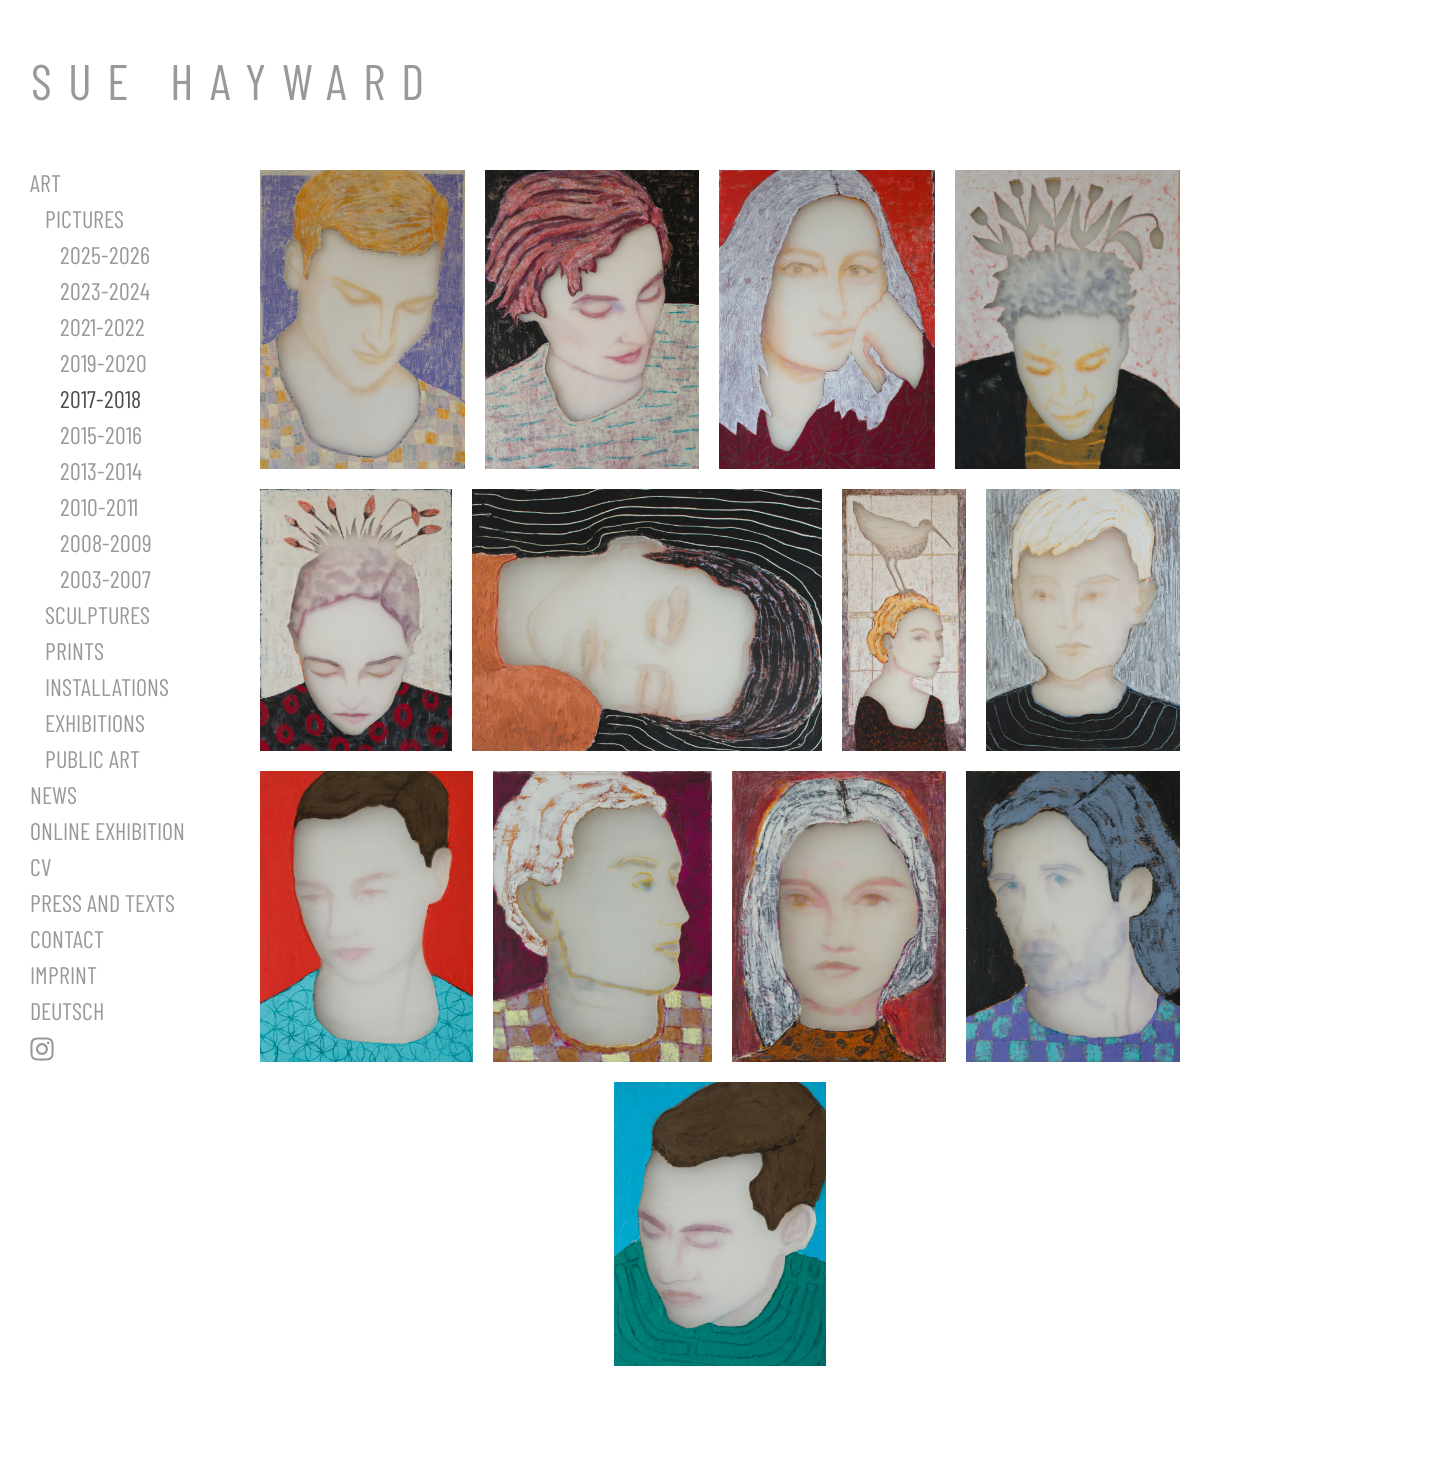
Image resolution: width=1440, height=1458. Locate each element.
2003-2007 (105, 578)
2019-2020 (103, 362)
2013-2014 (101, 470)
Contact (67, 938)
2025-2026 (105, 254)
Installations (107, 686)
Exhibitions (95, 722)
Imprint (63, 974)
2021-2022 (102, 326)
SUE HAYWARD (235, 80)
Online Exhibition (107, 830)
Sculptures (97, 614)
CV (41, 866)
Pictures (84, 218)
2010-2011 (99, 506)
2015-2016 (101, 434)
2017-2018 (100, 398)
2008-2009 (106, 542)
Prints (74, 650)
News (53, 794)
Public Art (92, 758)
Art (45, 182)
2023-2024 (105, 290)
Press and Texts (102, 902)
